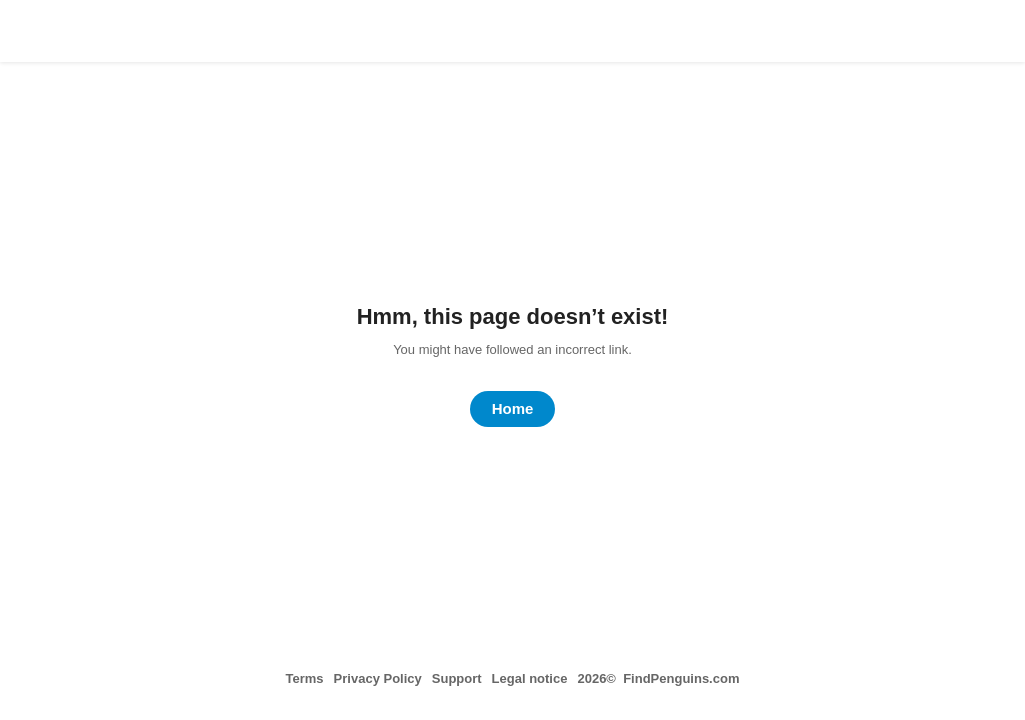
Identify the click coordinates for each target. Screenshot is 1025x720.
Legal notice (530, 678)
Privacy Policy (378, 678)
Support (457, 678)
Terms (305, 678)
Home (513, 408)
